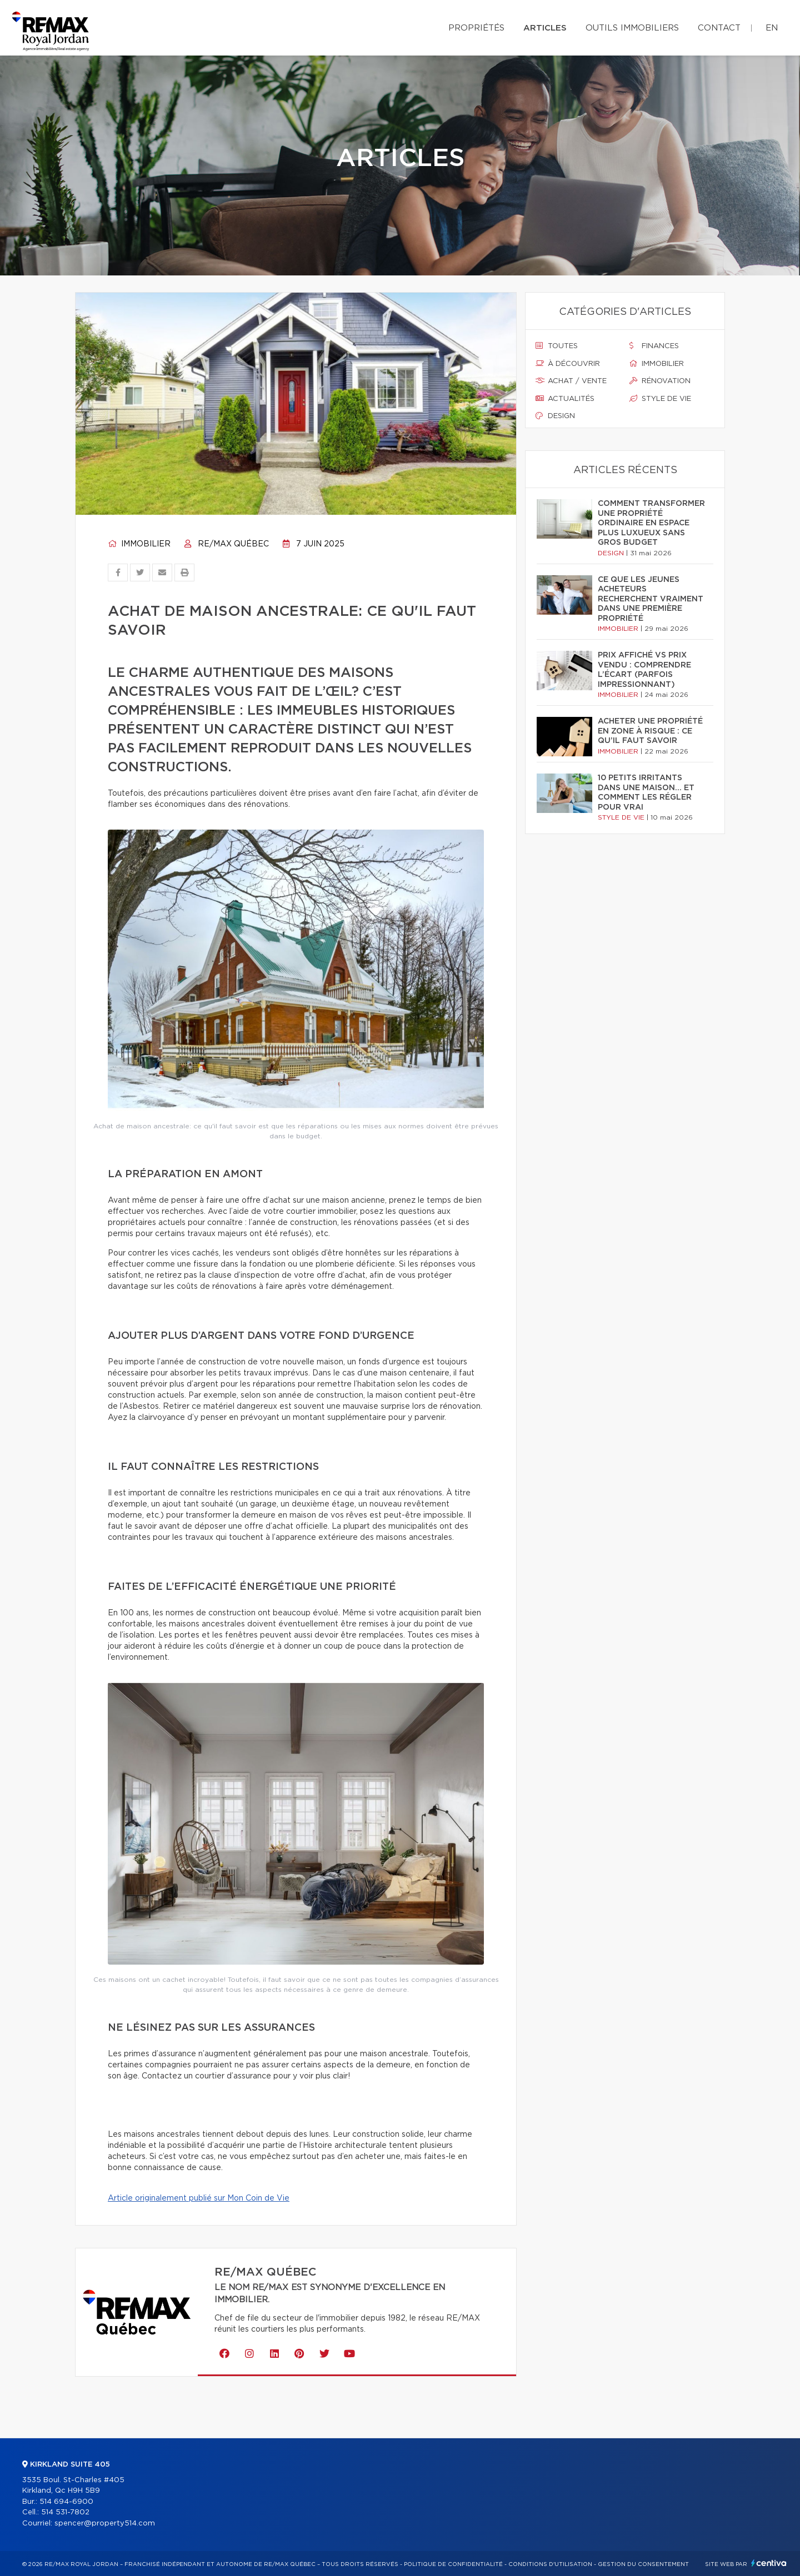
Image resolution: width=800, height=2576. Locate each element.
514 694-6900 (66, 2501)
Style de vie (660, 399)
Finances (654, 346)
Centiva (769, 2563)
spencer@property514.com (104, 2523)
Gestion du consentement (643, 2564)
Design (555, 416)
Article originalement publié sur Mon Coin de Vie (198, 2198)
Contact (719, 28)
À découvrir (568, 364)
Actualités (565, 399)
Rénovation (660, 381)
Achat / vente (571, 381)
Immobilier (139, 544)
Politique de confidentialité (453, 2564)
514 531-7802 (65, 2512)
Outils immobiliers (632, 28)
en (772, 28)
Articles (545, 28)
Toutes (557, 346)
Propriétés (476, 28)
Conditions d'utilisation (550, 2564)
